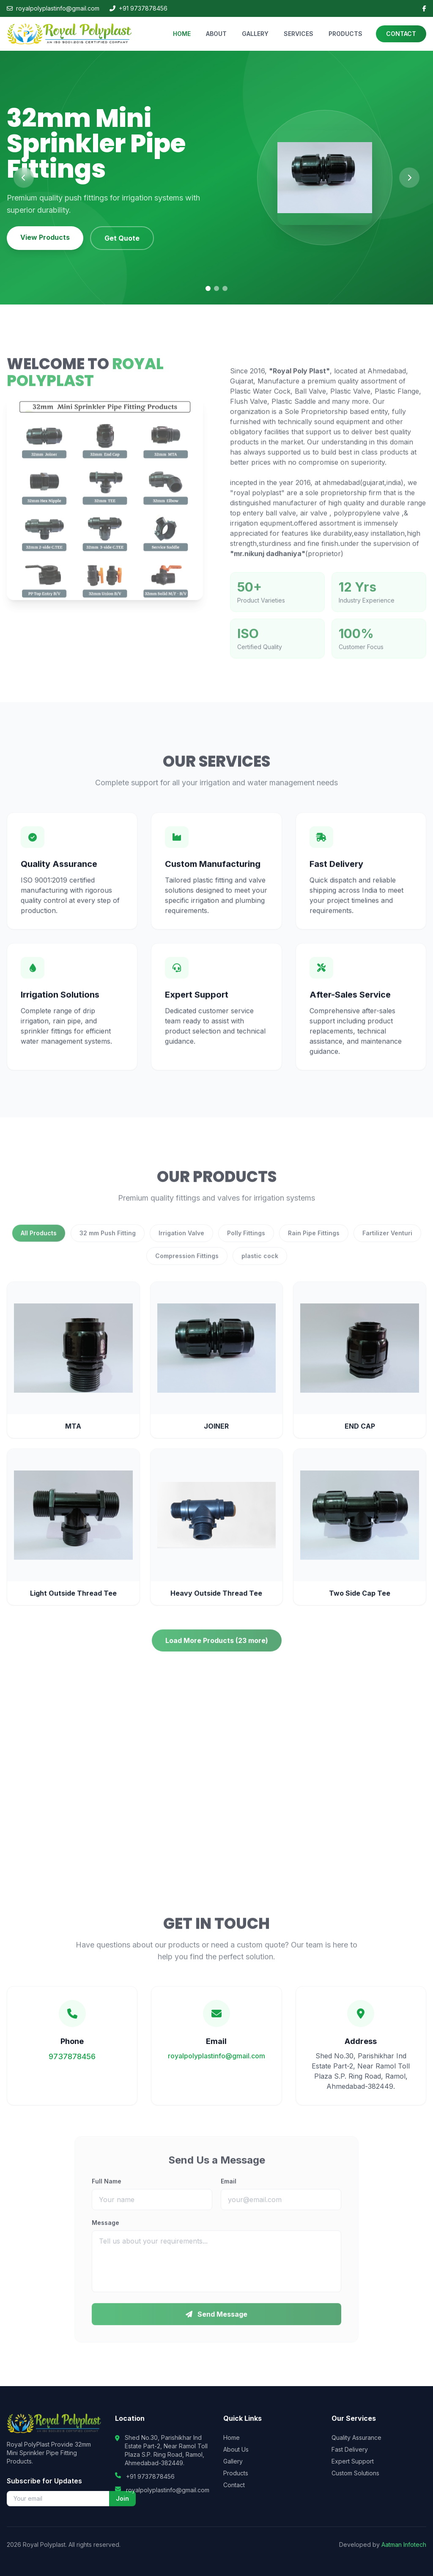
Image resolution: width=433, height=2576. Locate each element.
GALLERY (255, 33)
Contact (234, 2484)
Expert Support (353, 2461)
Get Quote (122, 238)
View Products (45, 237)
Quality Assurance (356, 2437)
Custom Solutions (355, 2473)
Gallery (233, 2461)
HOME (182, 33)
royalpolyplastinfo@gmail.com (53, 8)
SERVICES (298, 33)
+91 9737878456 (138, 8)
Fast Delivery (350, 2449)
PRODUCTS (345, 33)
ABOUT (216, 33)
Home (231, 2437)
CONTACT (401, 33)
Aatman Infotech (403, 2544)
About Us (236, 2449)
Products (235, 2473)
